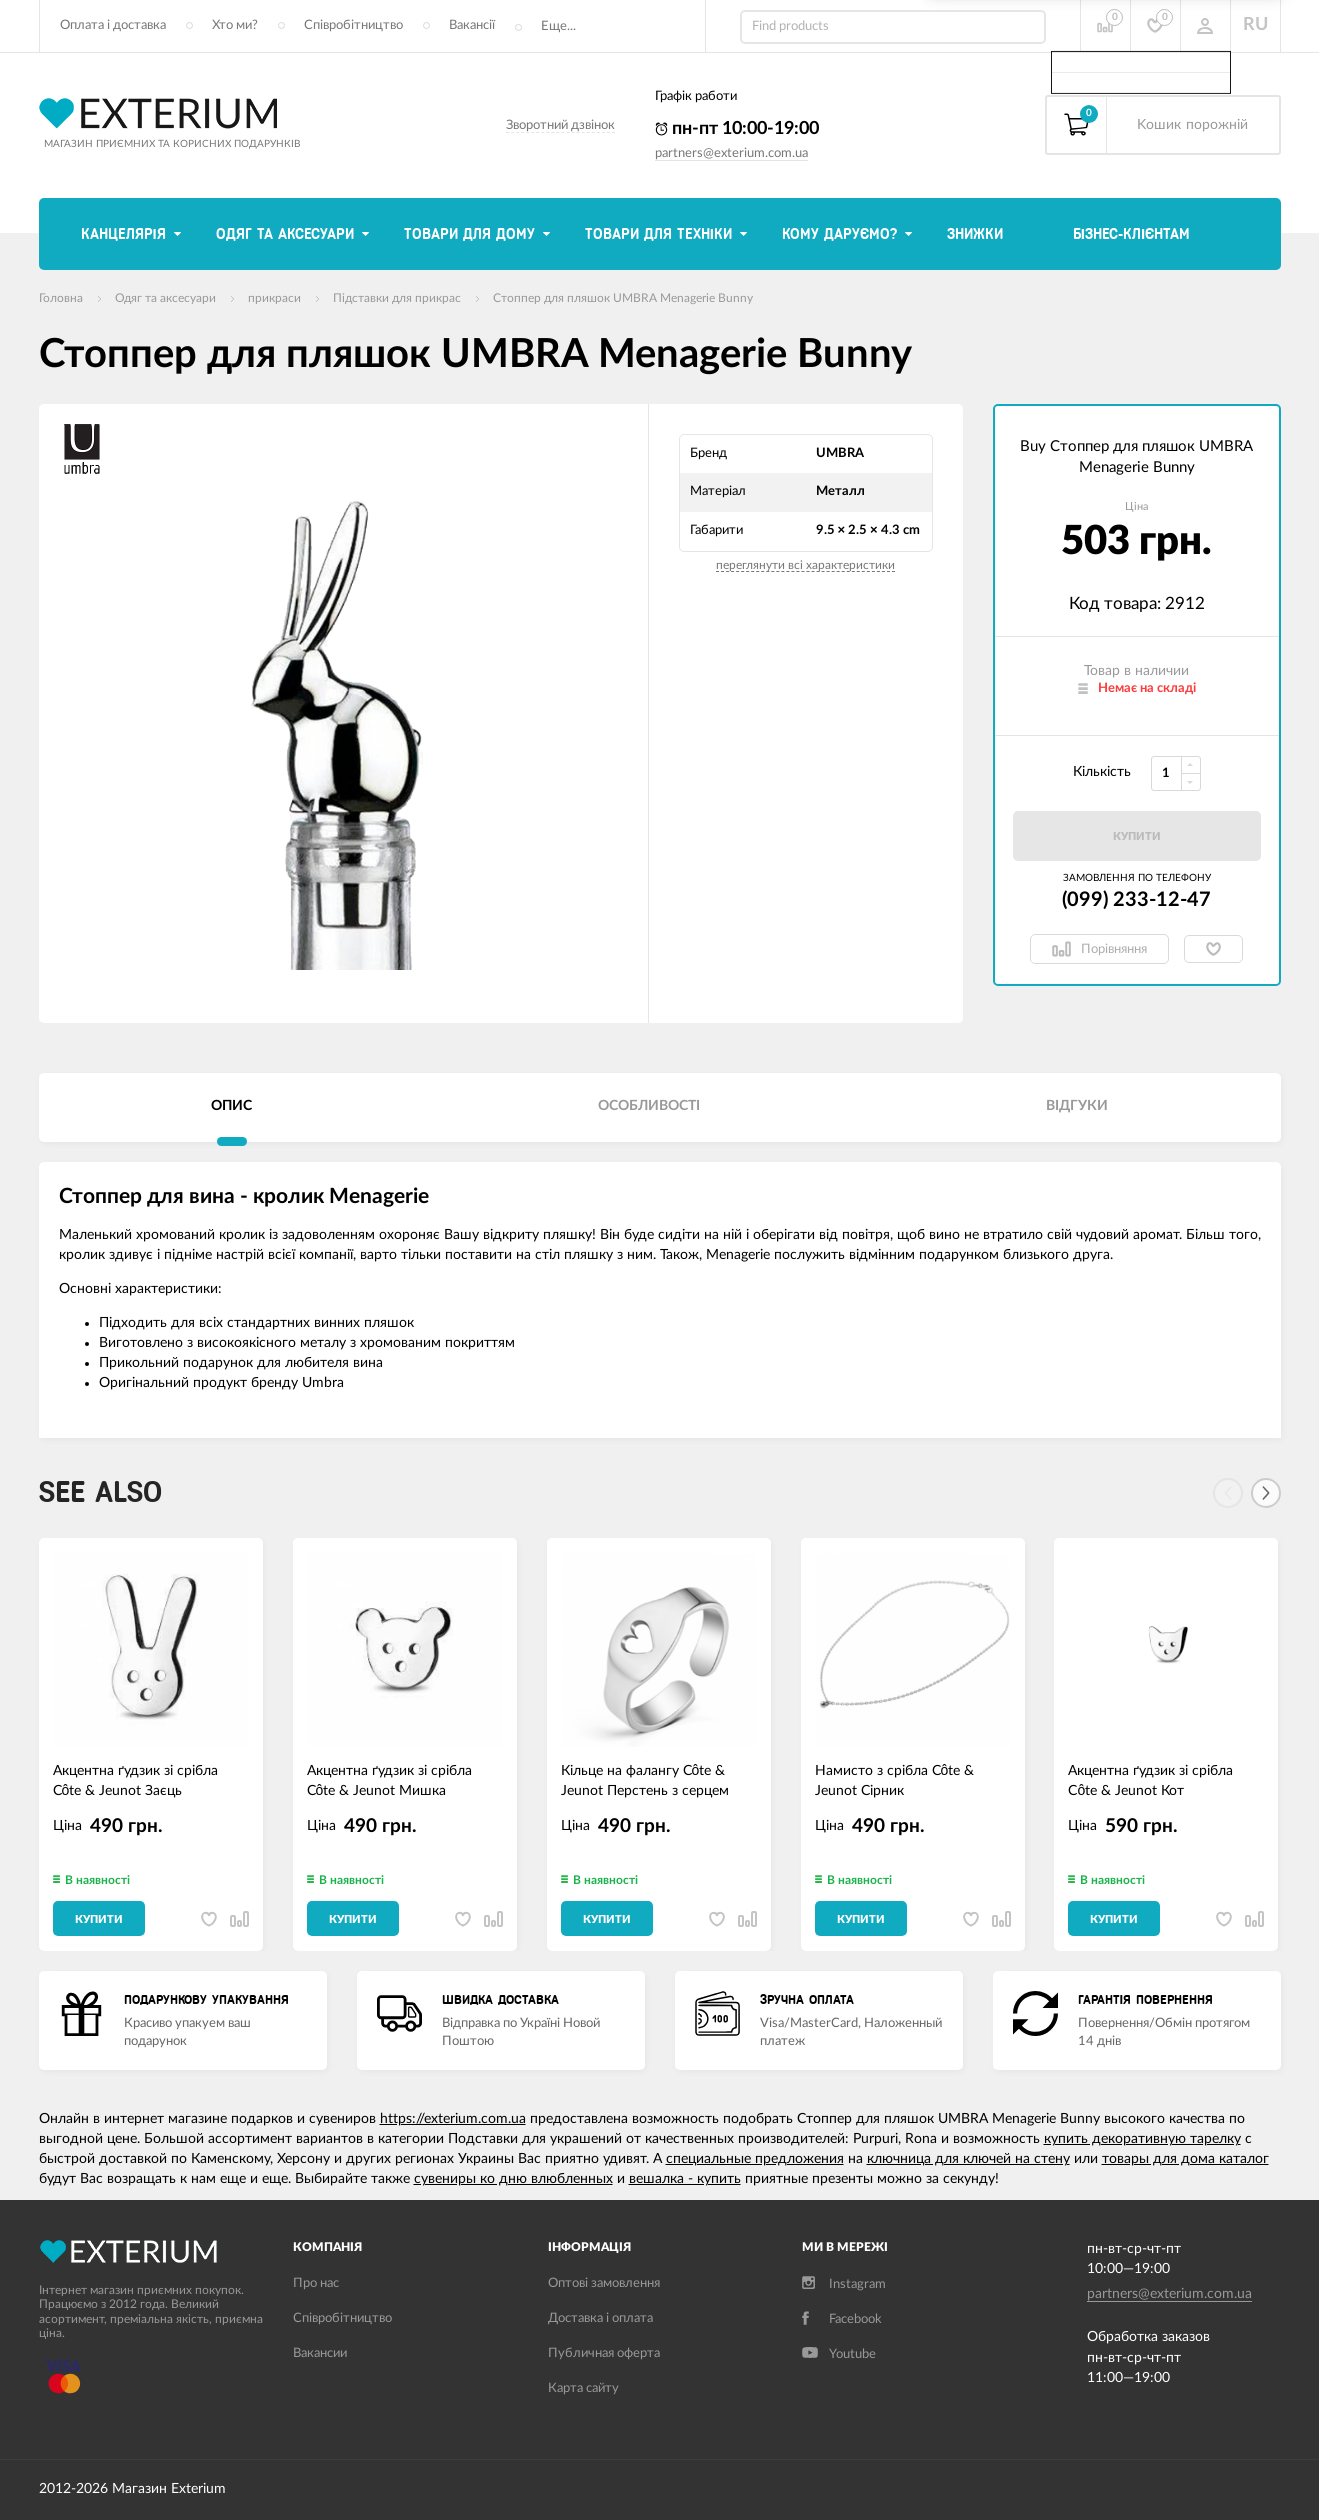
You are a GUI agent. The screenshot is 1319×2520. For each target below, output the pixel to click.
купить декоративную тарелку (1142, 2139)
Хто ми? (235, 25)
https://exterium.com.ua (453, 2119)
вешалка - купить (685, 2179)
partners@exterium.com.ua (731, 153)
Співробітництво (353, 25)
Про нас (316, 2283)
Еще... (558, 26)
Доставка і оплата (600, 2318)
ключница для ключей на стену (968, 2159)
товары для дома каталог (1185, 2159)
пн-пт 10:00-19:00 (737, 129)
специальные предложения (755, 2159)
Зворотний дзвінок (560, 125)
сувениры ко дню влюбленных (513, 2179)
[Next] (1266, 1493)
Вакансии (320, 2353)
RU (1255, 25)
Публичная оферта (604, 2353)
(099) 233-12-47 (1136, 900)
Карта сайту (583, 2388)
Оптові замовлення (604, 2283)
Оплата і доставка (113, 25)
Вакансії (472, 25)
